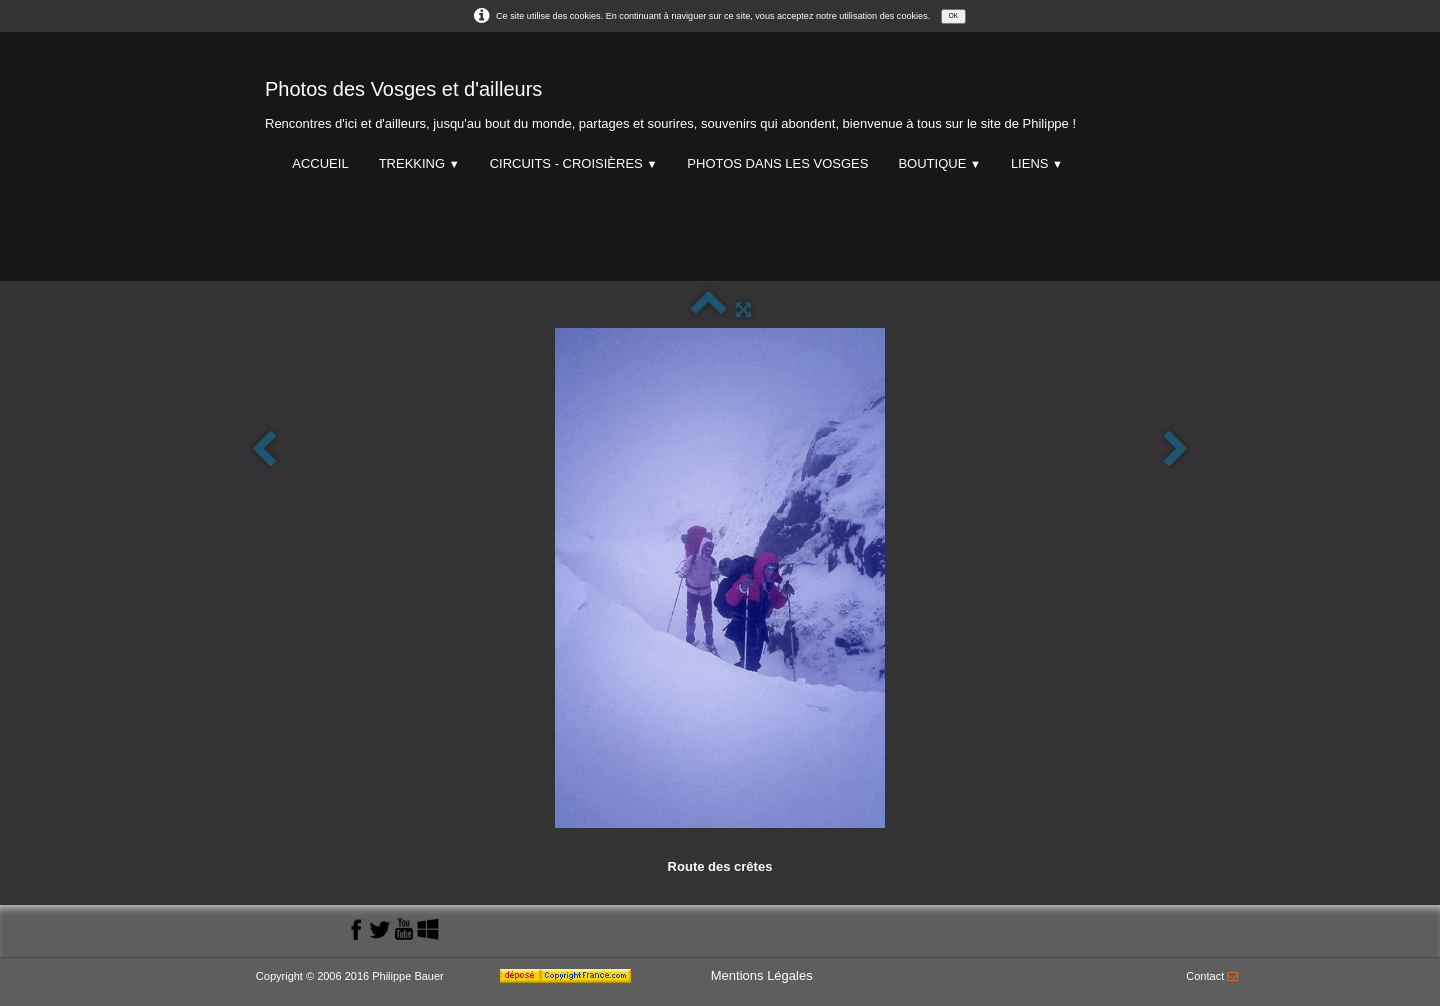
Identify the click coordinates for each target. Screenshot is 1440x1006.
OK (953, 15)
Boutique (939, 163)
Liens (1037, 163)
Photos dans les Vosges (777, 163)
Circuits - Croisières (574, 163)
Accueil (320, 163)
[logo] (670, 100)
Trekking (419, 163)
